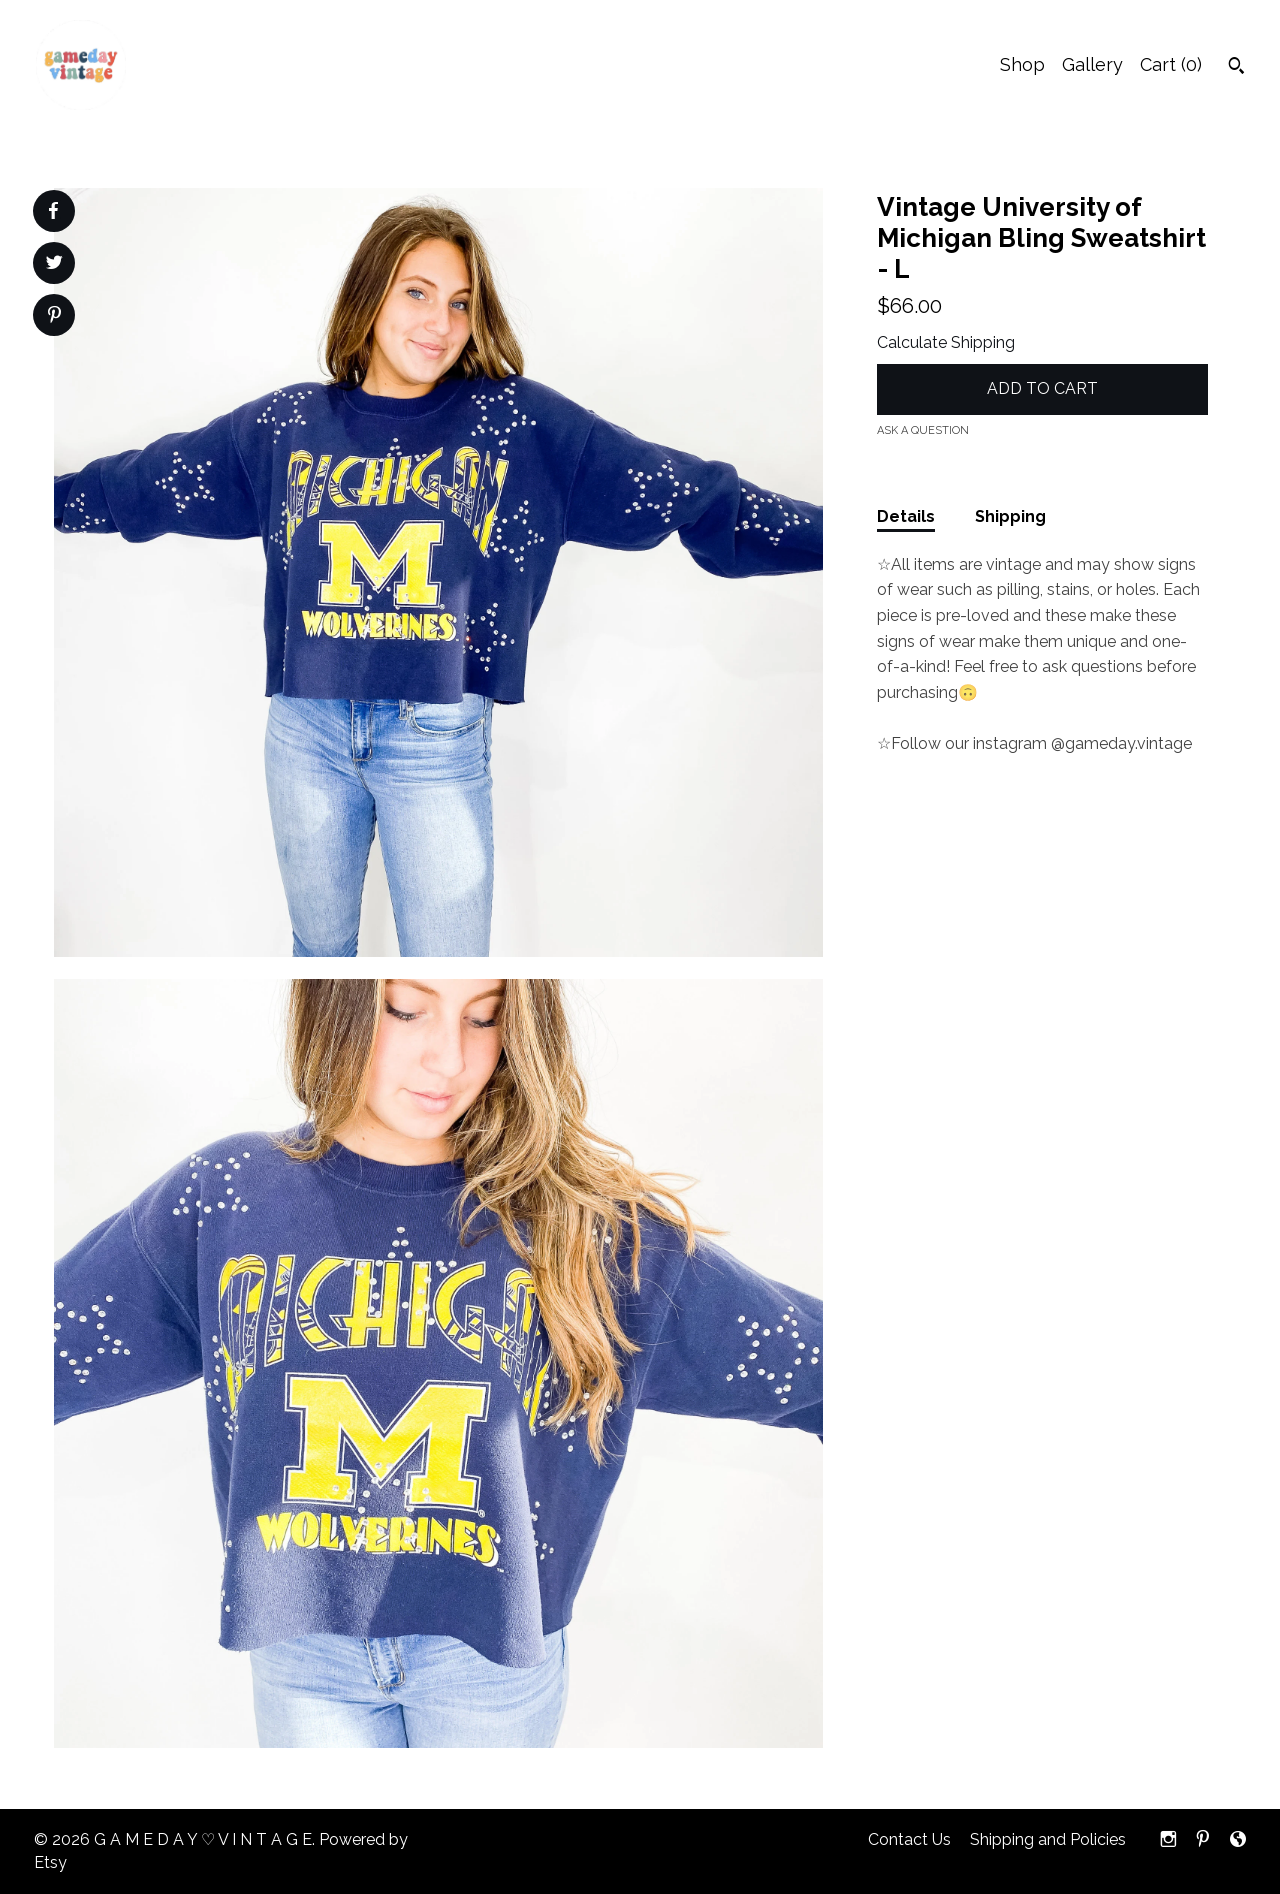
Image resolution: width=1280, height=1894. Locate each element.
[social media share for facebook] (53, 211)
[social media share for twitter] (54, 265)
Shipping (1010, 516)
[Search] (1236, 68)
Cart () (1171, 64)
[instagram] (1168, 1840)
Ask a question (923, 430)
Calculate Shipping (946, 342)
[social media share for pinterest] (54, 317)
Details (906, 516)
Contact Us (909, 1839)
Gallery (1092, 64)
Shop (1022, 64)
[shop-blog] (1238, 1840)
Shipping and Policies (1048, 1839)
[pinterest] (1203, 1840)
